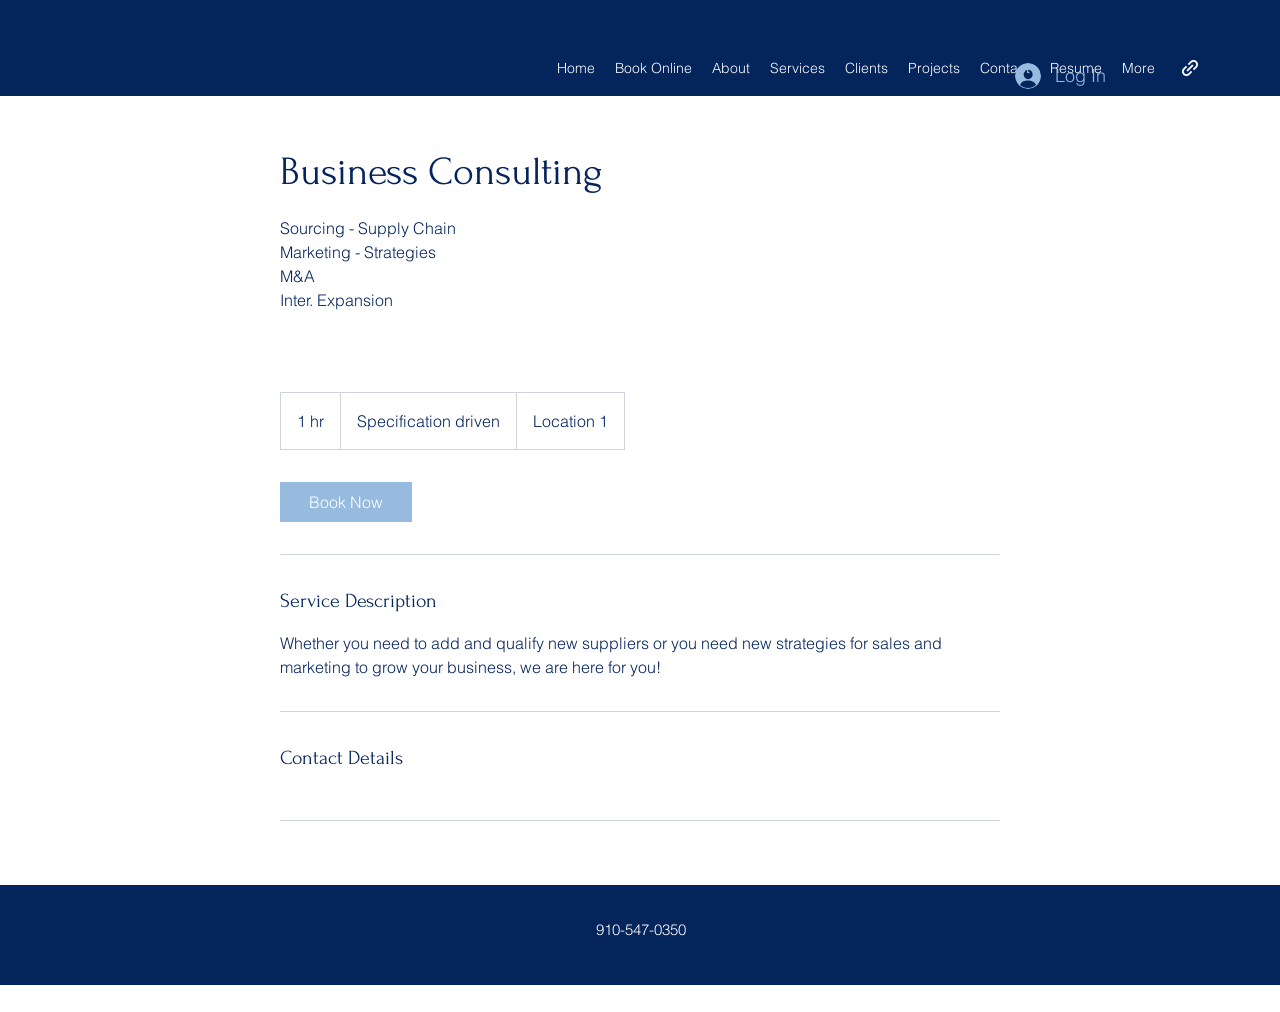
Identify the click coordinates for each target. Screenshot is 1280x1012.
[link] (346, 502)
